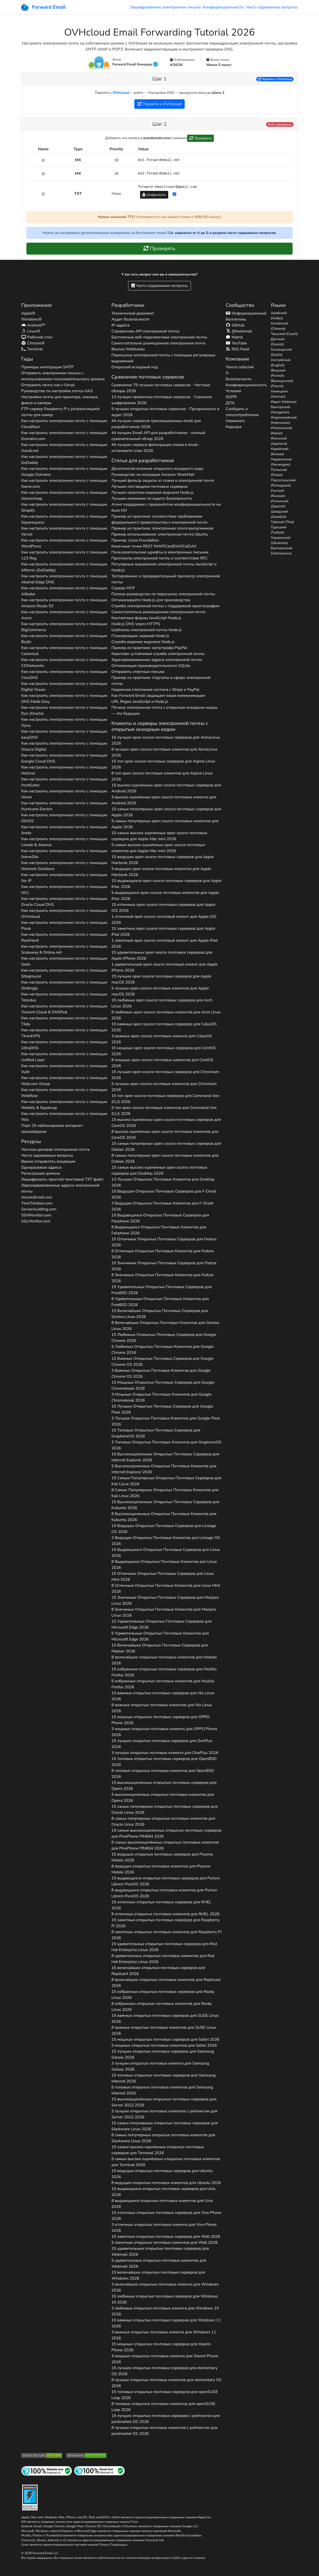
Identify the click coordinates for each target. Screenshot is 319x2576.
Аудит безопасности (130, 319)
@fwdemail (239, 331)
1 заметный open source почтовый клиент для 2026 (164, 943)
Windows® (31, 319)
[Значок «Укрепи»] (30, 2497)
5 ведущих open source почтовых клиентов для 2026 (161, 871)
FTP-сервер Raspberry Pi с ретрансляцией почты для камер (60, 412)
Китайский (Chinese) (279, 326)
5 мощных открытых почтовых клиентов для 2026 (164, 2045)
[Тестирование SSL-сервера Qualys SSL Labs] (41, 2455)
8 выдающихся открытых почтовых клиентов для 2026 (164, 1893)
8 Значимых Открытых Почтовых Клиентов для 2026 (162, 1278)
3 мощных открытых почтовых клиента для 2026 (164, 1732)
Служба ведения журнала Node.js (143, 642)
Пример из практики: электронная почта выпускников (162, 528)
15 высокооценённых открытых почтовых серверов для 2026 (164, 1785)
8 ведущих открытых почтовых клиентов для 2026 (160, 1869)
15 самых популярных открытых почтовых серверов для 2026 (164, 1809)
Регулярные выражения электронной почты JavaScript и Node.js (164, 567)
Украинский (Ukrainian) (280, 540)
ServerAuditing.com (39, 1209)
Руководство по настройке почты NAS (57, 391)
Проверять (200, 138)
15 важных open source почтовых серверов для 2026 (164, 1027)
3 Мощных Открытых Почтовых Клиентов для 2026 (161, 1397)
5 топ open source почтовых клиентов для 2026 (164, 1110)
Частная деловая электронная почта (55, 1149)
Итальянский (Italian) (281, 431)
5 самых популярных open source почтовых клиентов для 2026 (165, 824)
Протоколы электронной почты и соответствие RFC (159, 558)
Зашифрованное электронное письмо (165, 7)
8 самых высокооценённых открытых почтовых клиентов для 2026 (165, 1845)
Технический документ (132, 313)
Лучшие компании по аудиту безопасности (151, 498)
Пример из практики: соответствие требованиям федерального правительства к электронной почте (159, 519)
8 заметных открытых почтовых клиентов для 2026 (166, 1935)
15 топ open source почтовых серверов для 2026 (163, 764)
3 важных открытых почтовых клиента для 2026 (163, 2335)
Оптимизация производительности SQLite (150, 665)
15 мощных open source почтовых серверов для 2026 (163, 1051)
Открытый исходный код (134, 367)
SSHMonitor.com (36, 1215)
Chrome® (33, 343)
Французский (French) (282, 383)
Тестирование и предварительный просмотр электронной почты (165, 579)
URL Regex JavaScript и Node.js (139, 701)
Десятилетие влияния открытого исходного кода (157, 468)
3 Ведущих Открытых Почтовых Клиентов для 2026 (162, 1206)
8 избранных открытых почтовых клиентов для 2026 (161, 2006)
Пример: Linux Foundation (135, 540)
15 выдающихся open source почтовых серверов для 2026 (166, 883)
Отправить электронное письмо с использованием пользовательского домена (63, 376)
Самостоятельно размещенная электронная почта (158, 343)
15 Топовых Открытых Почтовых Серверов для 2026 (155, 1433)
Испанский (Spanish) (280, 504)
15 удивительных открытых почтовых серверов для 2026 (164, 1947)
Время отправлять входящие (48, 1161)
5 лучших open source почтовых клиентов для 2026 (160, 991)
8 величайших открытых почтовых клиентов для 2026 (164, 1660)
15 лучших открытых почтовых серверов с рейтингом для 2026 (165, 2418)
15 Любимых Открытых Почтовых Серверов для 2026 (163, 1337)
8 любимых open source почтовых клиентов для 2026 (166, 1015)
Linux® (30, 331)
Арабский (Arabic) (279, 316)
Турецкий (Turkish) (279, 530)
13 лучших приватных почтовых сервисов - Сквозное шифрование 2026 (161, 400)
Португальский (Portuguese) (283, 483)
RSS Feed (237, 349)
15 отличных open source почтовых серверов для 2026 (163, 907)
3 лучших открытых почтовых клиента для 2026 (164, 1752)
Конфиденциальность (223, 7)
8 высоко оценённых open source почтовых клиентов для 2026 (165, 1134)
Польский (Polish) (279, 472)
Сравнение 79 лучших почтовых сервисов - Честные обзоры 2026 (160, 388)
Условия (233, 391)
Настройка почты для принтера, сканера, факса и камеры (59, 400)
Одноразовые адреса (41, 1167)
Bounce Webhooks (128, 349)
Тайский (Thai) (282, 522)
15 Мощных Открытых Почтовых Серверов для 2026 (163, 1385)
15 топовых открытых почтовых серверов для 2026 (164, 1761)
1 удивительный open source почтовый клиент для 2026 (164, 967)
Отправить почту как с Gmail (48, 385)
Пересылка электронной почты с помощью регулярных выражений (163, 358)
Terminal (32, 349)
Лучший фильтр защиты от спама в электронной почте (162, 480)
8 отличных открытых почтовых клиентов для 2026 (165, 1914)
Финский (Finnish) (278, 373)
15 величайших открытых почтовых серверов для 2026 (158, 1970)
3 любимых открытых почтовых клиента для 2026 (165, 2311)
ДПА (230, 403)
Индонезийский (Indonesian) (284, 420)
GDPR (231, 397)
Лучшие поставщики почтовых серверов (149, 486)
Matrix (234, 337)
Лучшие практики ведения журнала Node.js (152, 492)
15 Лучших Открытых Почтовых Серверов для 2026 (162, 1409)
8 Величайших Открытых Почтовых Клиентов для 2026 (165, 1325)
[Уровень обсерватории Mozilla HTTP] (86, 2455)
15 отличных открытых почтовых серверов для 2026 (161, 1905)
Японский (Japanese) (279, 441)
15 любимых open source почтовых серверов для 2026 (161, 1003)
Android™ (33, 325)
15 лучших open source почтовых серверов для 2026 (165, 740)
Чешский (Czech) (284, 333)
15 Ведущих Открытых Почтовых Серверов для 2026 (163, 1194)
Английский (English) (281, 363)
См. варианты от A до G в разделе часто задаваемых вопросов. (222, 232)
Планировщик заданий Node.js (140, 636)
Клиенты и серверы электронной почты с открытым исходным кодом (159, 726)
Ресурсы (31, 1141)
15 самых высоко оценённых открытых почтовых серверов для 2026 (157, 2150)
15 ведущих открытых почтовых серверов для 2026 (162, 1857)
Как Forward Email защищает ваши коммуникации (158, 695)
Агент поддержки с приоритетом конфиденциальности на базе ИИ (166, 507)
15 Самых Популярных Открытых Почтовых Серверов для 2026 (166, 1481)
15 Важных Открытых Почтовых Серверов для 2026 (162, 1361)
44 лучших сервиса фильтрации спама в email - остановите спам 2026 (155, 447)
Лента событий (240, 367)
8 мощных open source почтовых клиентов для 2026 (162, 1063)
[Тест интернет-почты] (99, 2470)
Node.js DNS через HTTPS (135, 624)
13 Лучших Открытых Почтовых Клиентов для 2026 (163, 1182)
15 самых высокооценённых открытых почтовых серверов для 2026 (166, 1833)
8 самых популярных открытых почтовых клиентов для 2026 (163, 1821)
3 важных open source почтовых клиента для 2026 (161, 1039)
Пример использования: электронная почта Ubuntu (159, 534)
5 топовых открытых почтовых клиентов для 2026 (162, 2090)
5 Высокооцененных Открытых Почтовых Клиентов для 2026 (164, 1469)
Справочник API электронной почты (145, 331)
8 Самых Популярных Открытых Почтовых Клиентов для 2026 (165, 1493)
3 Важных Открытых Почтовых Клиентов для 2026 (161, 1373)
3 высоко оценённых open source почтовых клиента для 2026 (163, 800)
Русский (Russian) (278, 493)
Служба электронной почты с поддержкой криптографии (165, 606)
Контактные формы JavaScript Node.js (146, 618)
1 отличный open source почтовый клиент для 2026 (163, 919)
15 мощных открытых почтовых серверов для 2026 (160, 1720)
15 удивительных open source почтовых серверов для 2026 (161, 955)
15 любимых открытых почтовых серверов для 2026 (164, 2299)
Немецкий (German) (279, 394)
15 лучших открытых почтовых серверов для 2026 (162, 1744)
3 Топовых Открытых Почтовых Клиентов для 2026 (166, 1445)
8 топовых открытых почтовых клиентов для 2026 (162, 1773)
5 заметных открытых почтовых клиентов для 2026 (164, 2242)
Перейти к (275, 79)
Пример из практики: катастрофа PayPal (149, 648)
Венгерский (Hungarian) (280, 410)
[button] (174, 194)
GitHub (235, 325)
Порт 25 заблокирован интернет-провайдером (52, 1128)
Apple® (28, 313)
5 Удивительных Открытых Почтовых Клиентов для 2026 (160, 1636)
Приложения (36, 305)
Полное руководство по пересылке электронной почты (163, 594)
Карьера (233, 427)
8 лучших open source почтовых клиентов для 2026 (164, 752)
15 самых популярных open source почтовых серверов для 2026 (166, 812)
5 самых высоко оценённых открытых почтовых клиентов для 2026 (165, 2162)
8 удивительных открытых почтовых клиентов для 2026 (163, 1959)
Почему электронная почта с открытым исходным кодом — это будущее (164, 710)
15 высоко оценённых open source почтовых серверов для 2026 (166, 788)
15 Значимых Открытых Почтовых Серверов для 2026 (164, 1266)
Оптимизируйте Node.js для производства (150, 600)
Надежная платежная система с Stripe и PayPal (155, 689)
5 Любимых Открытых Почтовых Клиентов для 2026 (162, 1349)
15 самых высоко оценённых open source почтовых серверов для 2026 (159, 836)
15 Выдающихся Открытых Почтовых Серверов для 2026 (160, 1218)
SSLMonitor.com (35, 1221)
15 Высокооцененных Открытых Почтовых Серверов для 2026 (165, 1457)
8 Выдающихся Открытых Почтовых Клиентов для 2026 (158, 1230)
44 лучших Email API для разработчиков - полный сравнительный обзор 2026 (158, 435)
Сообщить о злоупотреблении (242, 412)
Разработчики (127, 305)
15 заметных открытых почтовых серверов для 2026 (165, 1923)
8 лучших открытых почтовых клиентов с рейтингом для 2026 (164, 2430)
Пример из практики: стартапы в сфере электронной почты (161, 680)
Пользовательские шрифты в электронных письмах (160, 552)
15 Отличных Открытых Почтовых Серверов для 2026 (164, 1242)
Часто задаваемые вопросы (272, 7)
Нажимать (235, 421)
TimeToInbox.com (37, 1203)
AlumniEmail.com (36, 1197)
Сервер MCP (123, 588)
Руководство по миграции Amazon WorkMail (152, 474)
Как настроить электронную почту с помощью (64, 424)
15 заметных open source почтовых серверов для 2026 (163, 931)
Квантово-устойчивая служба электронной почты (158, 654)
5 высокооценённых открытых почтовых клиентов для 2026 (162, 1797)
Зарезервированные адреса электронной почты (60, 1188)
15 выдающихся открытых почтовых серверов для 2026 (165, 1881)
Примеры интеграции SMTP (47, 367)
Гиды (27, 359)
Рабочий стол (36, 337)
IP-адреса (120, 325)
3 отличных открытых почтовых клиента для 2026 (164, 2227)
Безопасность (238, 379)
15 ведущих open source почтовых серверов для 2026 (162, 860)
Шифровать (154, 194)
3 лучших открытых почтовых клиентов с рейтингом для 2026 (164, 2114)
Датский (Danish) (278, 342)
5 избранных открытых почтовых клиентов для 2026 (162, 1684)
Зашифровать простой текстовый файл (62, 1179)
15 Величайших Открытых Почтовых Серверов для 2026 (159, 1313)
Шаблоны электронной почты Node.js (146, 630)
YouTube (236, 343)
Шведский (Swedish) (279, 514)
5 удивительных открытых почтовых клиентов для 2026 (158, 2263)
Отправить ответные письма (137, 671)
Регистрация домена (40, 1173)
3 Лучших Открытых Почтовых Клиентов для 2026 (165, 1421)
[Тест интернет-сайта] (46, 2470)
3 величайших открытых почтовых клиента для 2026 (165, 2287)
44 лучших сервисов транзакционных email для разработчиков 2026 (156, 424)
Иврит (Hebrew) (284, 401)
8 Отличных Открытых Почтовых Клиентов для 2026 (162, 1254)
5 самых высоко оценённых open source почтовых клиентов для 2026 (158, 848)
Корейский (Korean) (280, 451)
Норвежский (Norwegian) (281, 462)
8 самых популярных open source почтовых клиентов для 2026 (165, 1158)
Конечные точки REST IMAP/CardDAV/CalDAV (154, 546)
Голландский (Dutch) (281, 352)
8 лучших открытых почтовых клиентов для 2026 (166, 2383)
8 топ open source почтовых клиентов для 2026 (162, 776)
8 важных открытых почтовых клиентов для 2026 (161, 1708)
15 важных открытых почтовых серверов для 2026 (163, 1696)
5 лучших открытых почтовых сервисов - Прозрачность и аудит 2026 (165, 412)
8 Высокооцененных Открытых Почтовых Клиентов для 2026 (164, 1517)
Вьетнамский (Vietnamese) (281, 551)
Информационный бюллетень (246, 316)
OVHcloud (120, 92)
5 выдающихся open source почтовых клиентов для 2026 (165, 895)
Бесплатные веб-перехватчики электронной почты (159, 337)
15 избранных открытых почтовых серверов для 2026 (164, 1672)
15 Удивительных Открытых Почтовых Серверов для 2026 (161, 1290)
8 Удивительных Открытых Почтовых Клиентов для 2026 (160, 1302)
